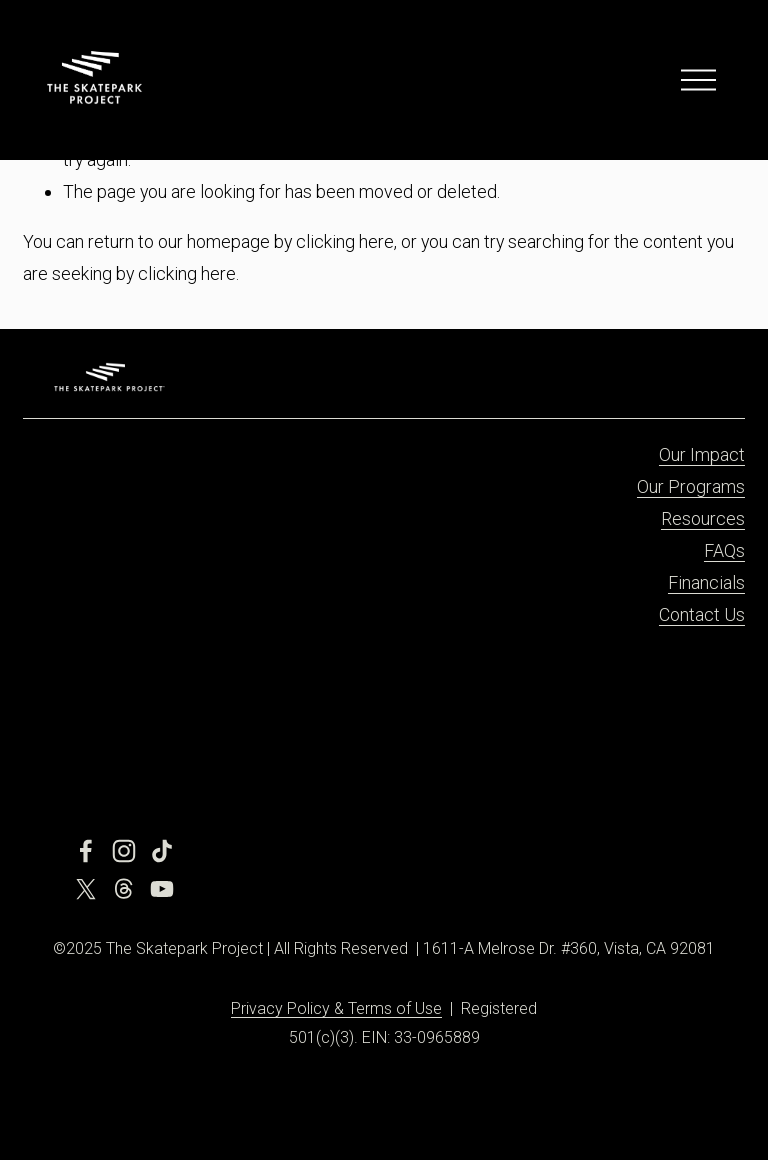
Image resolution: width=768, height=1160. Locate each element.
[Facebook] (86, 851)
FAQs (724, 550)
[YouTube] (162, 889)
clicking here (345, 241)
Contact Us (702, 614)
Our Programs (691, 486)
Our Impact (702, 454)
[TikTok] (162, 851)
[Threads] (124, 889)
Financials (706, 582)
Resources (703, 518)
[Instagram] (124, 851)
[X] (86, 889)
